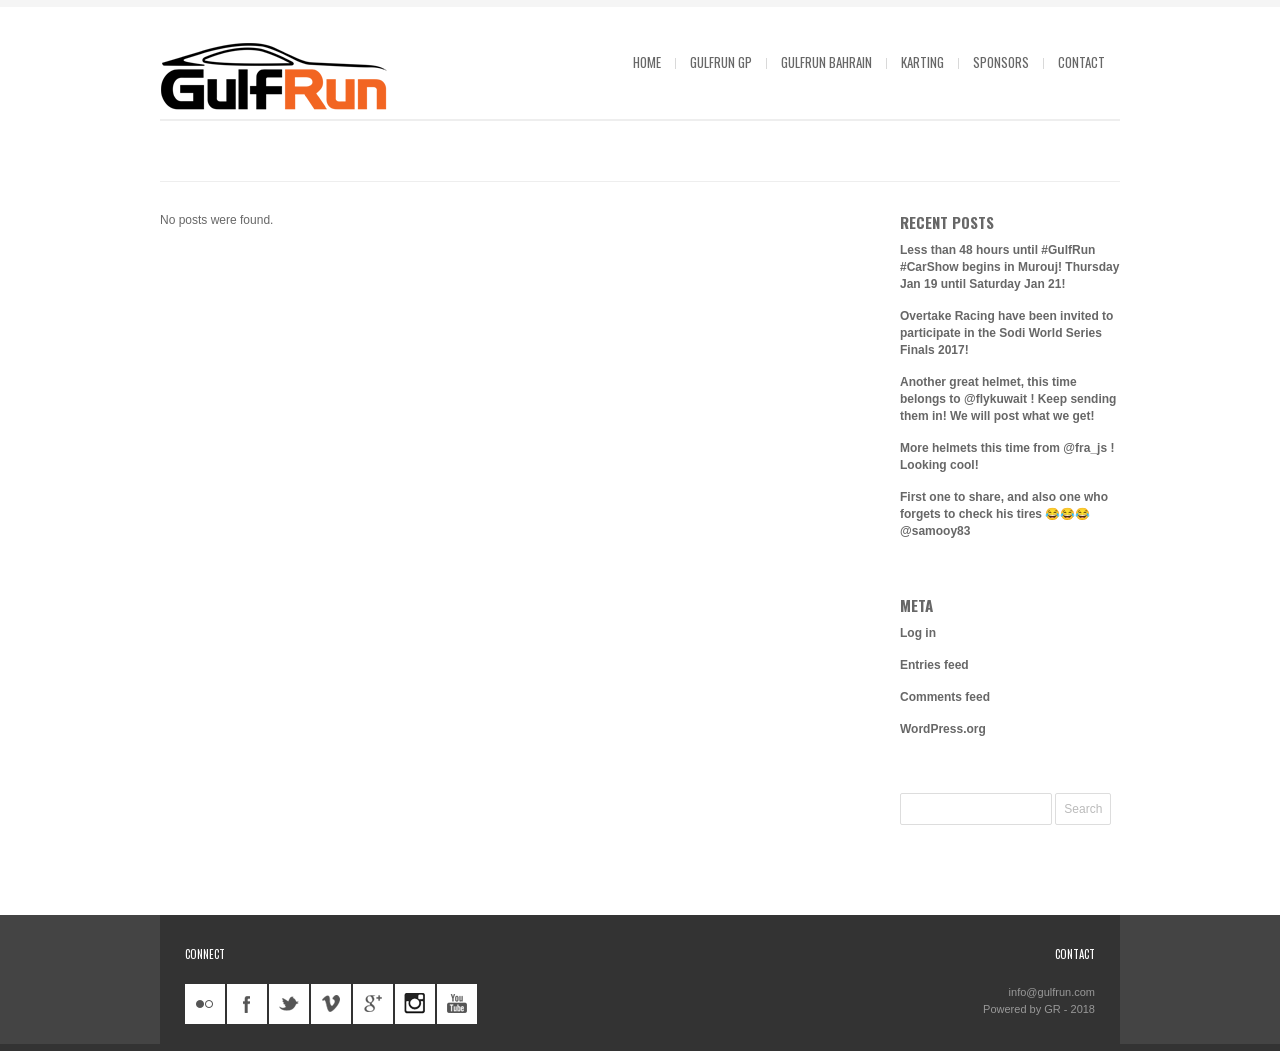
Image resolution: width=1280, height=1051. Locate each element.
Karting (922, 62)
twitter (289, 1004)
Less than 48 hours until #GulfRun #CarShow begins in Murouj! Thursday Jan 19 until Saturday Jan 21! (1009, 267)
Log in (918, 633)
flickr (205, 1004)
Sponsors (1001, 62)
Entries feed (934, 665)
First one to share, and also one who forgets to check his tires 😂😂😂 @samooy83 (1004, 514)
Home (647, 62)
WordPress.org (943, 729)
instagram (415, 1004)
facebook (247, 1004)
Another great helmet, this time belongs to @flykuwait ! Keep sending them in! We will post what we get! (1008, 399)
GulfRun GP (721, 62)
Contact (1081, 62)
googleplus (373, 1004)
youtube (457, 1004)
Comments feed (945, 697)
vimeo (331, 1004)
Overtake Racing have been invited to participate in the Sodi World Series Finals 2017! (1006, 333)
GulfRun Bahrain (826, 62)
